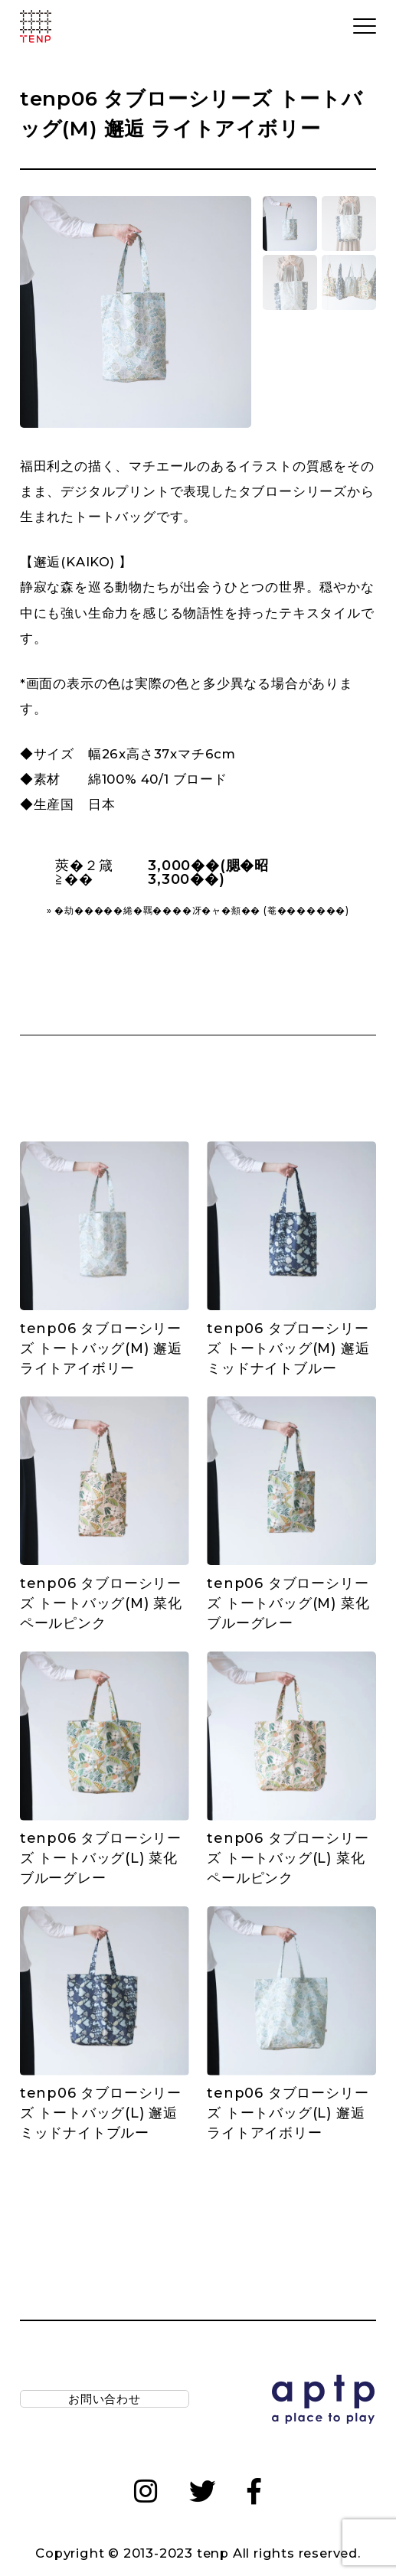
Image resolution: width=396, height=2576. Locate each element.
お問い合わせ (104, 2402)
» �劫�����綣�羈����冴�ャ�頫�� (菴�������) (198, 910)
